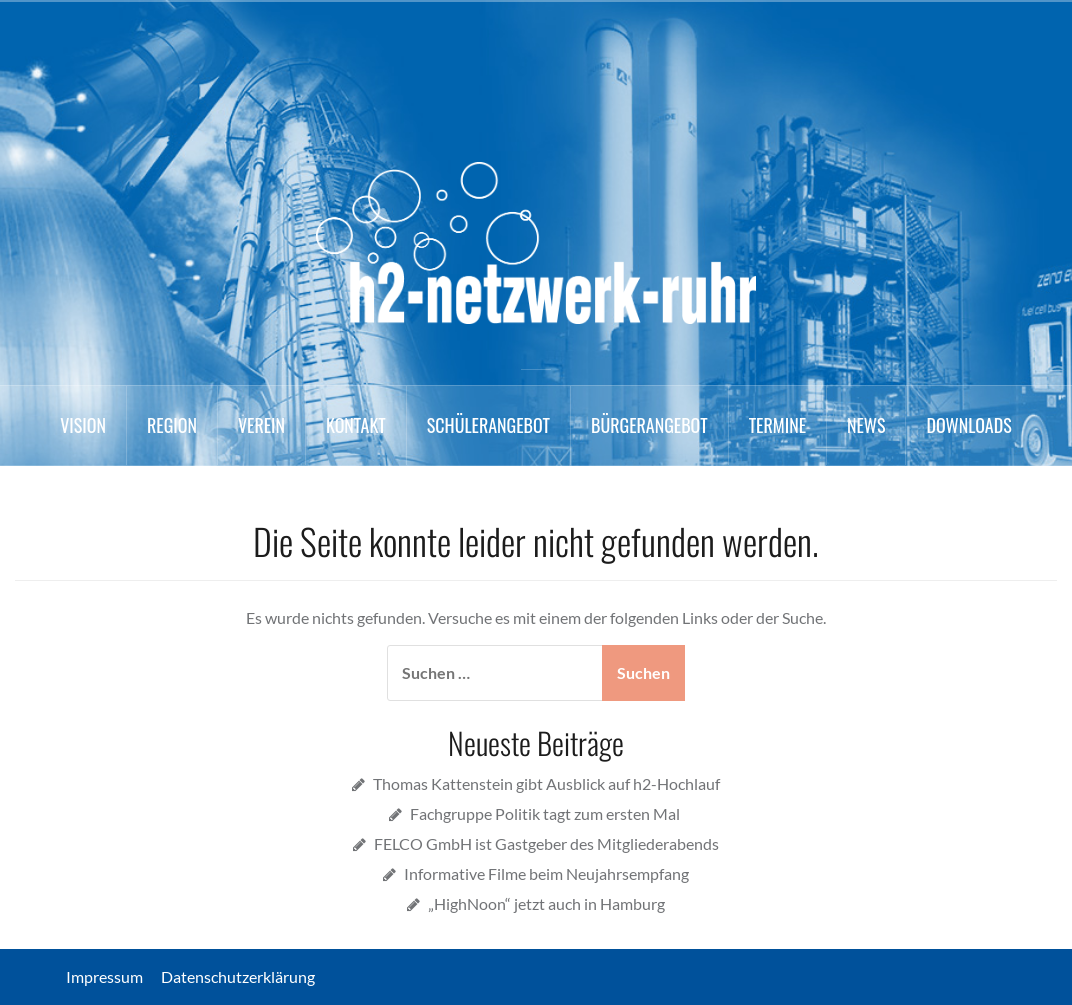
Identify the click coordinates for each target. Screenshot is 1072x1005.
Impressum (112, 976)
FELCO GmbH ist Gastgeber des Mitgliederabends (546, 843)
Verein (261, 425)
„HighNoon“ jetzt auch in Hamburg (546, 903)
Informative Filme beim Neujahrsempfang (546, 873)
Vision (83, 425)
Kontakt (356, 425)
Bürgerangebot (649, 425)
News (866, 425)
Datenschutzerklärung (238, 976)
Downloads (968, 425)
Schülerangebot (488, 425)
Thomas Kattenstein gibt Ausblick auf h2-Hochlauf (546, 783)
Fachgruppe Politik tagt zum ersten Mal (546, 813)
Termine (777, 425)
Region (172, 425)
